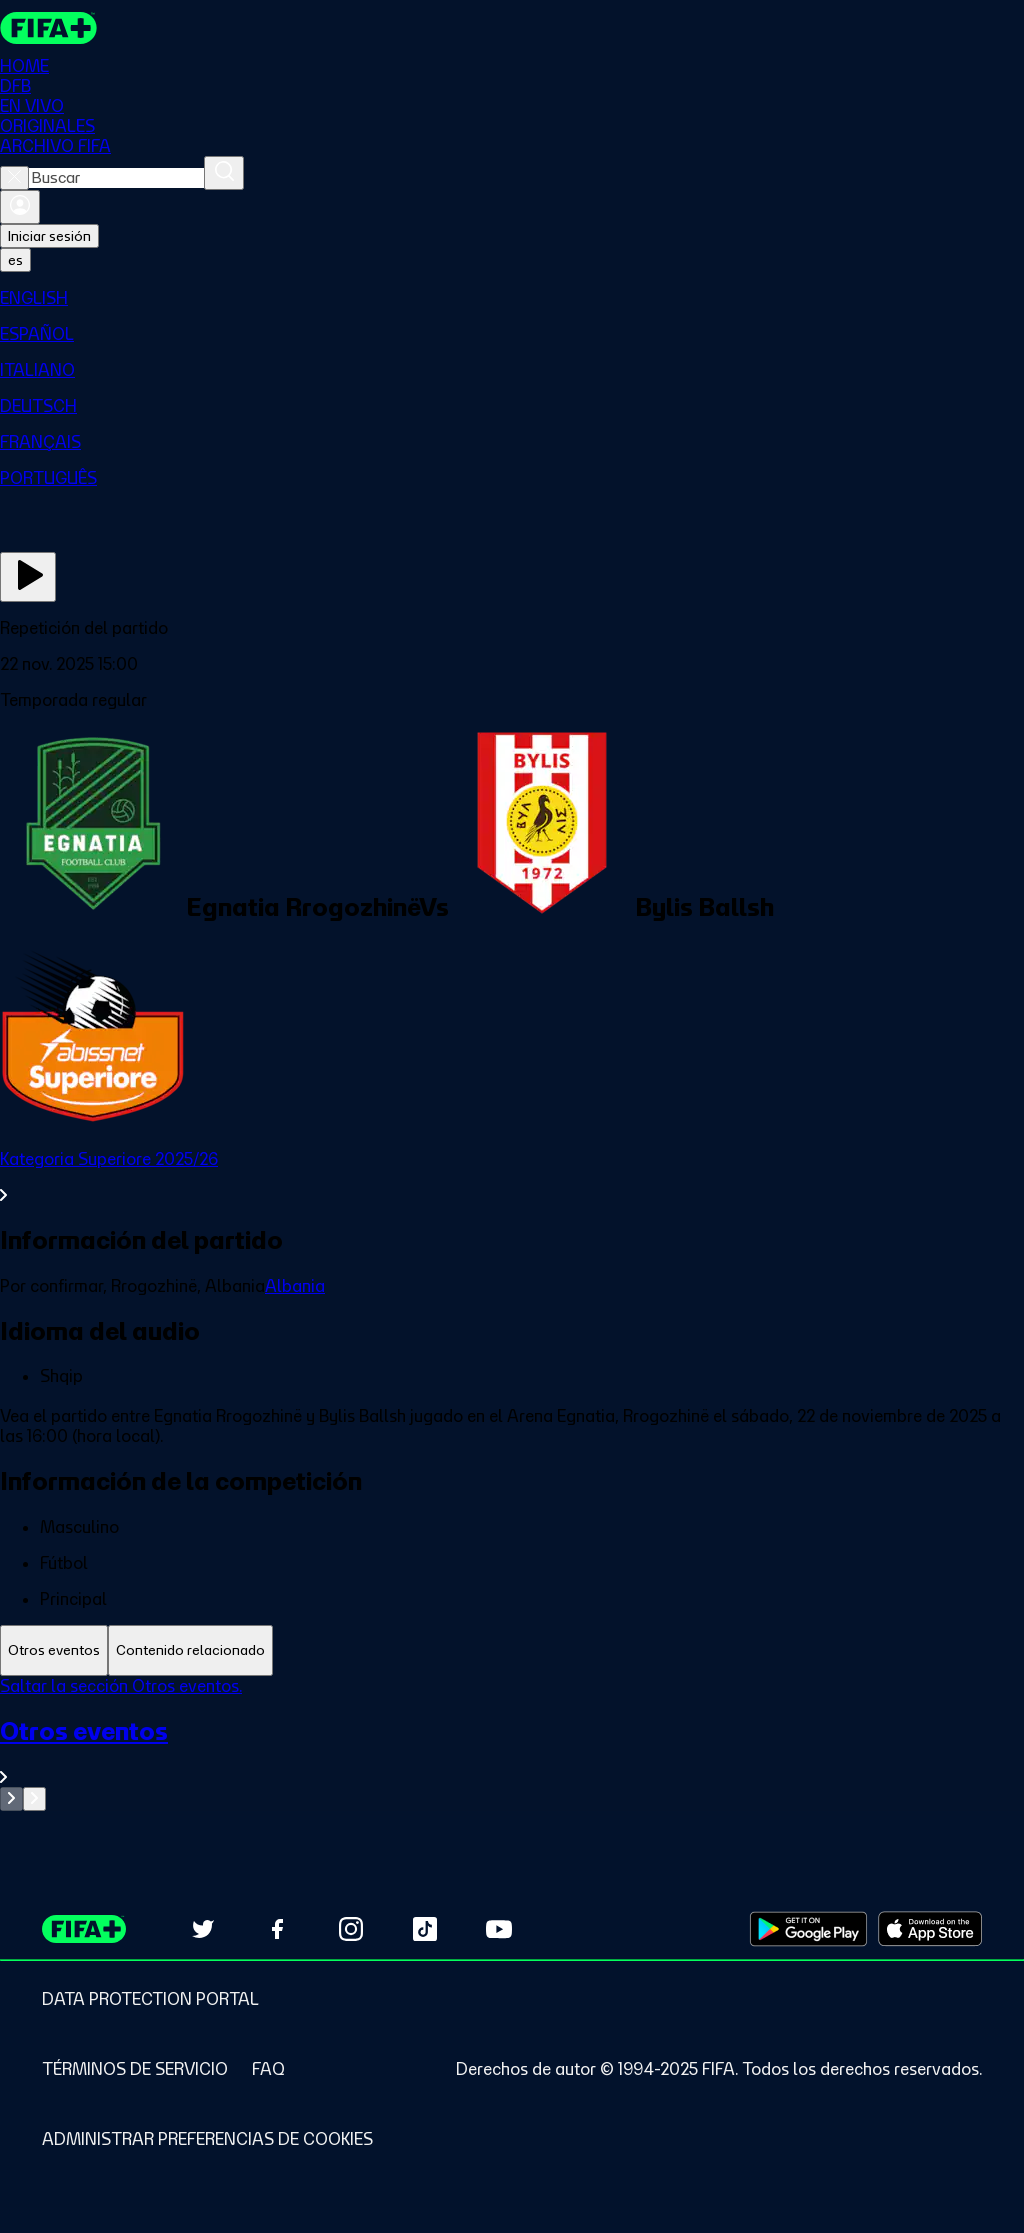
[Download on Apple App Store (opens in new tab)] (930, 1929)
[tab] (54, 1650)
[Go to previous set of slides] (11, 1799)
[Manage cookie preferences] (207, 2139)
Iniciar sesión (49, 236)
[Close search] (14, 178)
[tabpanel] (512, 1743)
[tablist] (512, 1650)
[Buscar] (224, 173)
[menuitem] (512, 298)
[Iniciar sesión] (20, 207)
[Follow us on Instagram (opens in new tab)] (351, 1929)
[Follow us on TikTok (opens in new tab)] (425, 1929)
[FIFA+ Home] (48, 28)
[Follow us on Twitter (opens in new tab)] (203, 1929)
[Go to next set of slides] (34, 1799)
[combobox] (116, 178)
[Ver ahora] (28, 577)
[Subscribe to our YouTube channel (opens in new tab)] (499, 1929)
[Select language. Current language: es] (15, 260)
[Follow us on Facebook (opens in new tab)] (277, 1929)
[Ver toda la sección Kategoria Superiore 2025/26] (512, 1177)
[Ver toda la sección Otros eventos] (512, 1751)
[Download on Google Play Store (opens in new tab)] (808, 1929)
